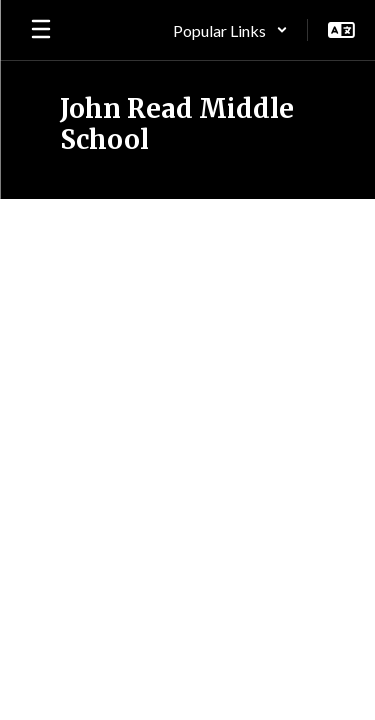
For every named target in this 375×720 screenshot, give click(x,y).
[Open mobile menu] (41, 30)
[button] (230, 30)
